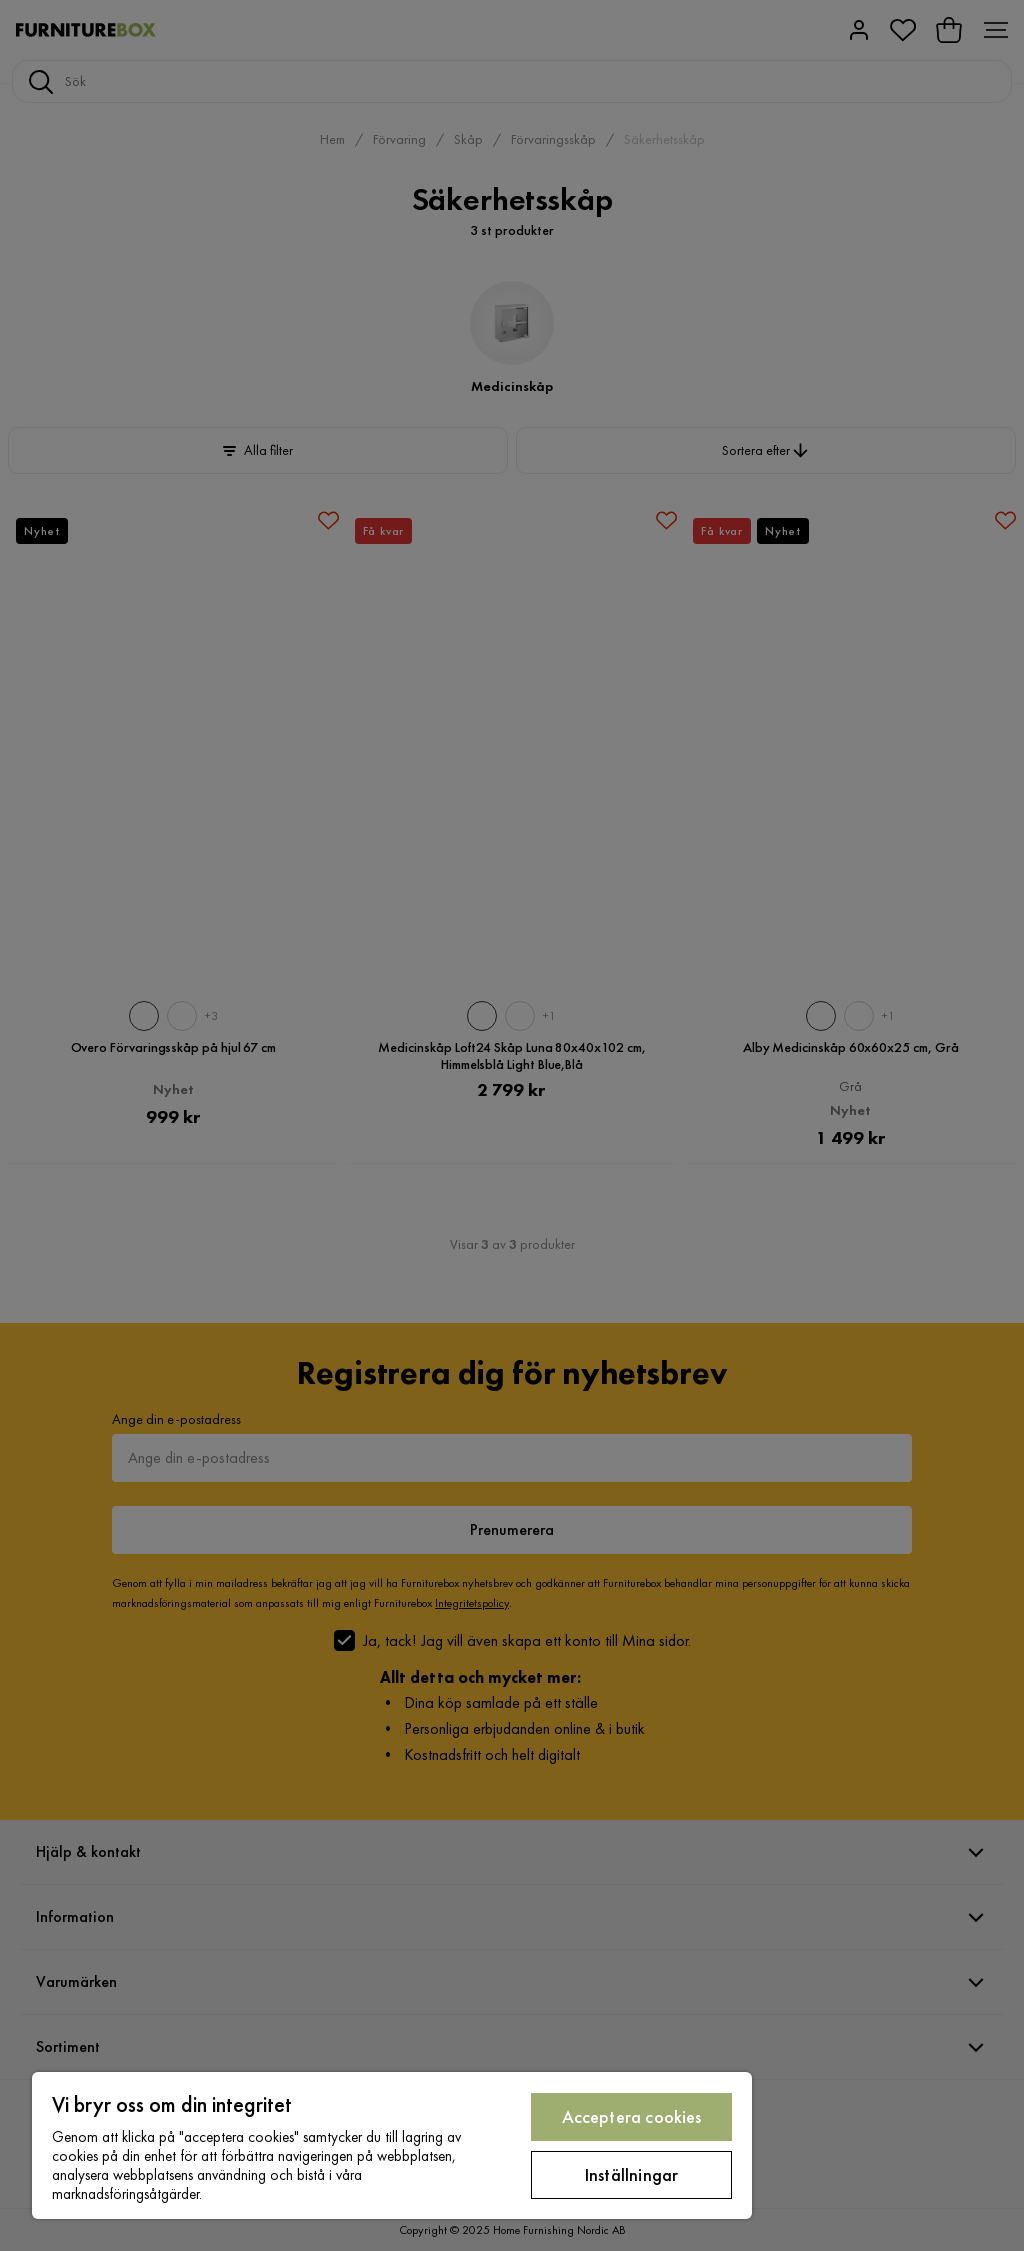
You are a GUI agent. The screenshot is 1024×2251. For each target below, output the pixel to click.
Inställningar (631, 2174)
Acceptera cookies (632, 2116)
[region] (392, 2145)
